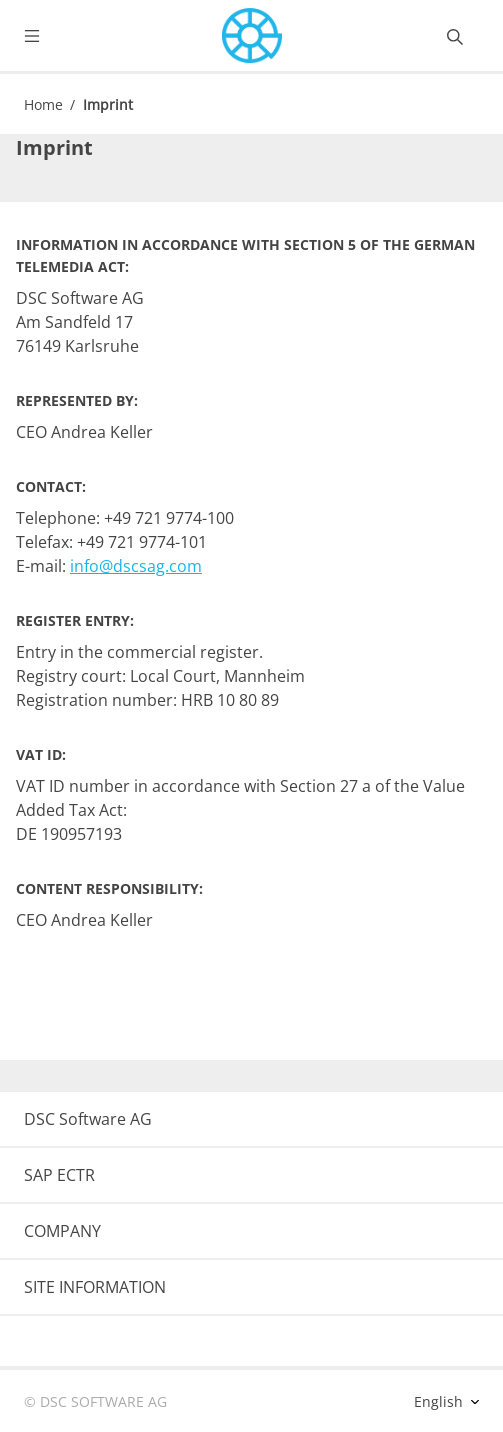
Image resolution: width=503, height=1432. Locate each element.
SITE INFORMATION (95, 1287)
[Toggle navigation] (48, 36)
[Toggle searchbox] (455, 36)
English (440, 1401)
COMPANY (62, 1231)
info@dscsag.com (136, 566)
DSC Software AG (88, 1119)
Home (43, 104)
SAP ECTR (59, 1175)
